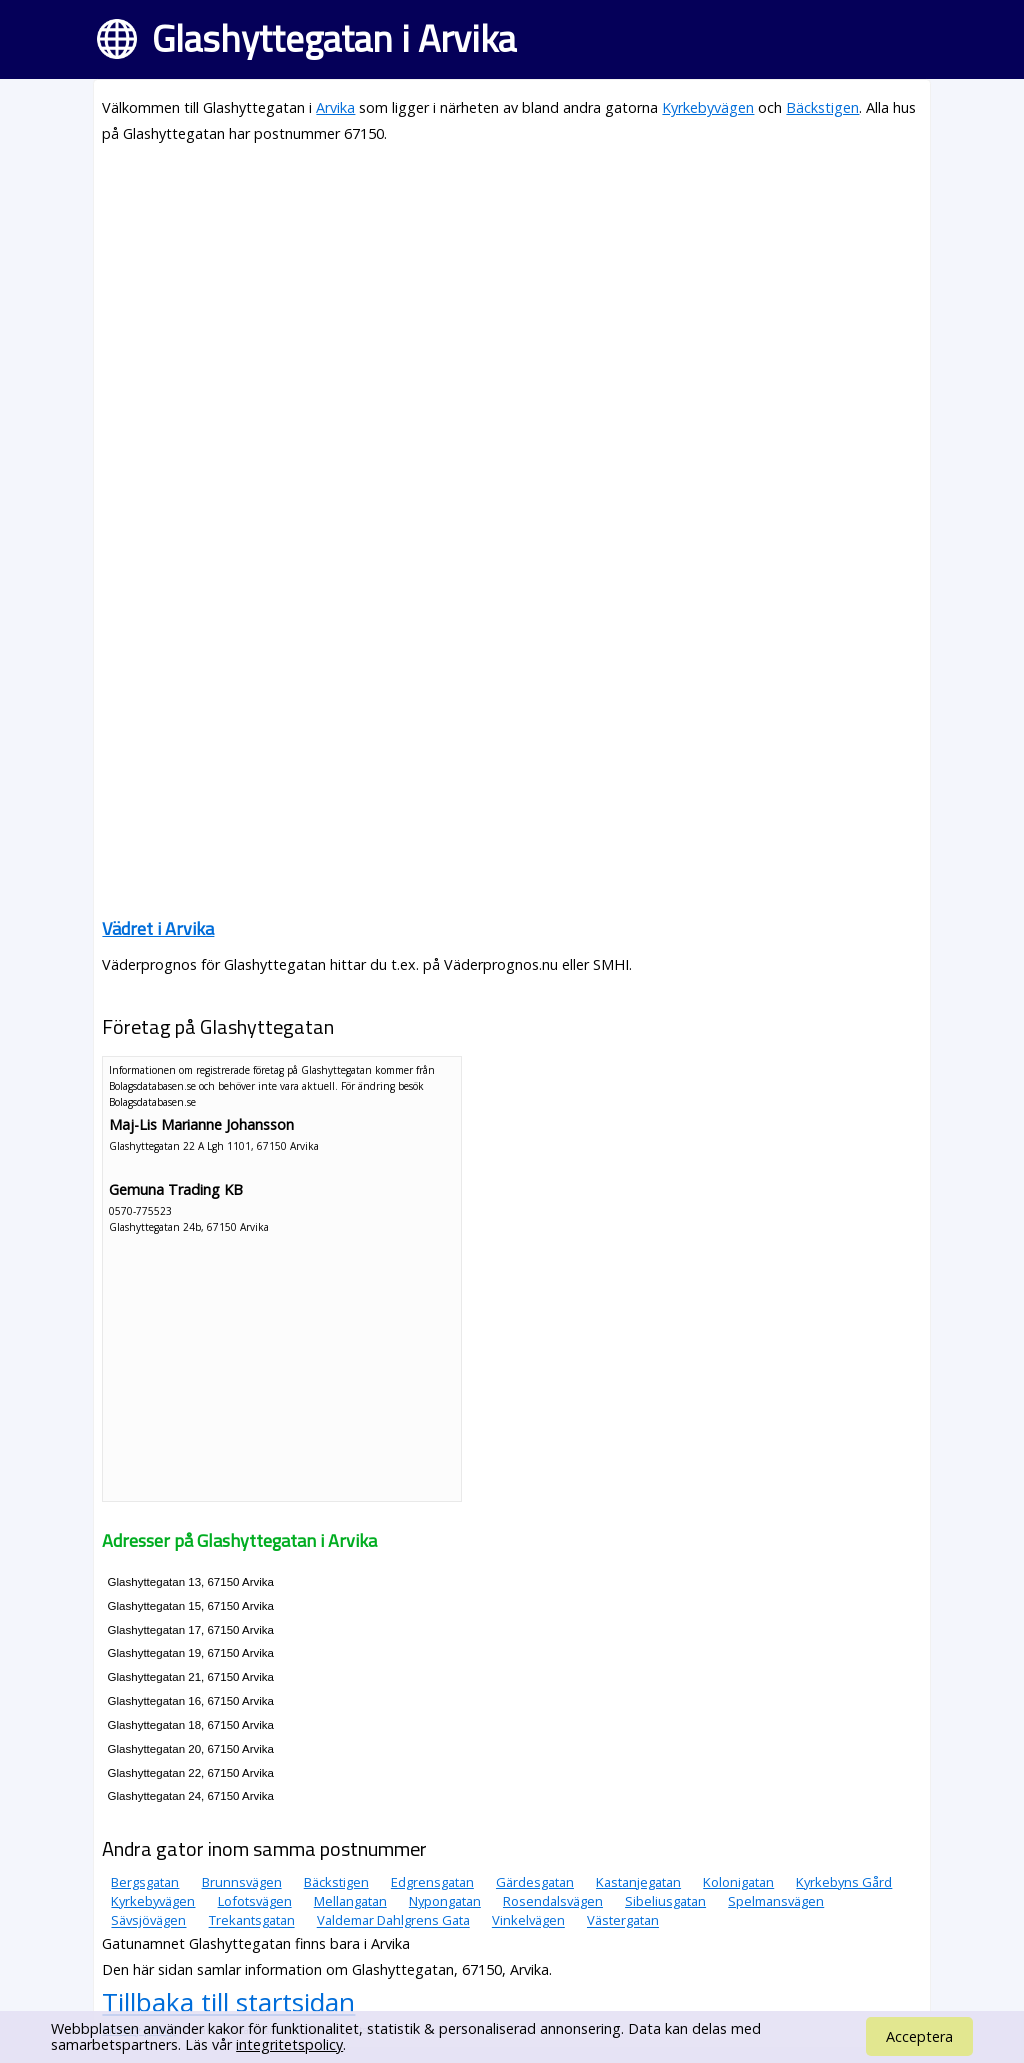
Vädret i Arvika (158, 928)
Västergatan (623, 1921)
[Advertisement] (511, 302)
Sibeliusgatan (665, 1901)
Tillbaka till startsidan (228, 2002)
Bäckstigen (822, 107)
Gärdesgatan (535, 1882)
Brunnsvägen (242, 1882)
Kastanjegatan (638, 1882)
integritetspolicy (289, 2044)
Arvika (335, 107)
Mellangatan (350, 1901)
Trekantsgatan (252, 1921)
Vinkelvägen (528, 1921)
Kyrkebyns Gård (844, 1882)
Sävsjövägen (148, 1921)
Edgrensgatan (432, 1882)
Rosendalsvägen (553, 1901)
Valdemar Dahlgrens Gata (393, 1921)
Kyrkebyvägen (708, 107)
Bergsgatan (145, 1882)
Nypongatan (445, 1901)
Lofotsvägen (255, 1901)
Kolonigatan (738, 1882)
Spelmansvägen (776, 1901)
